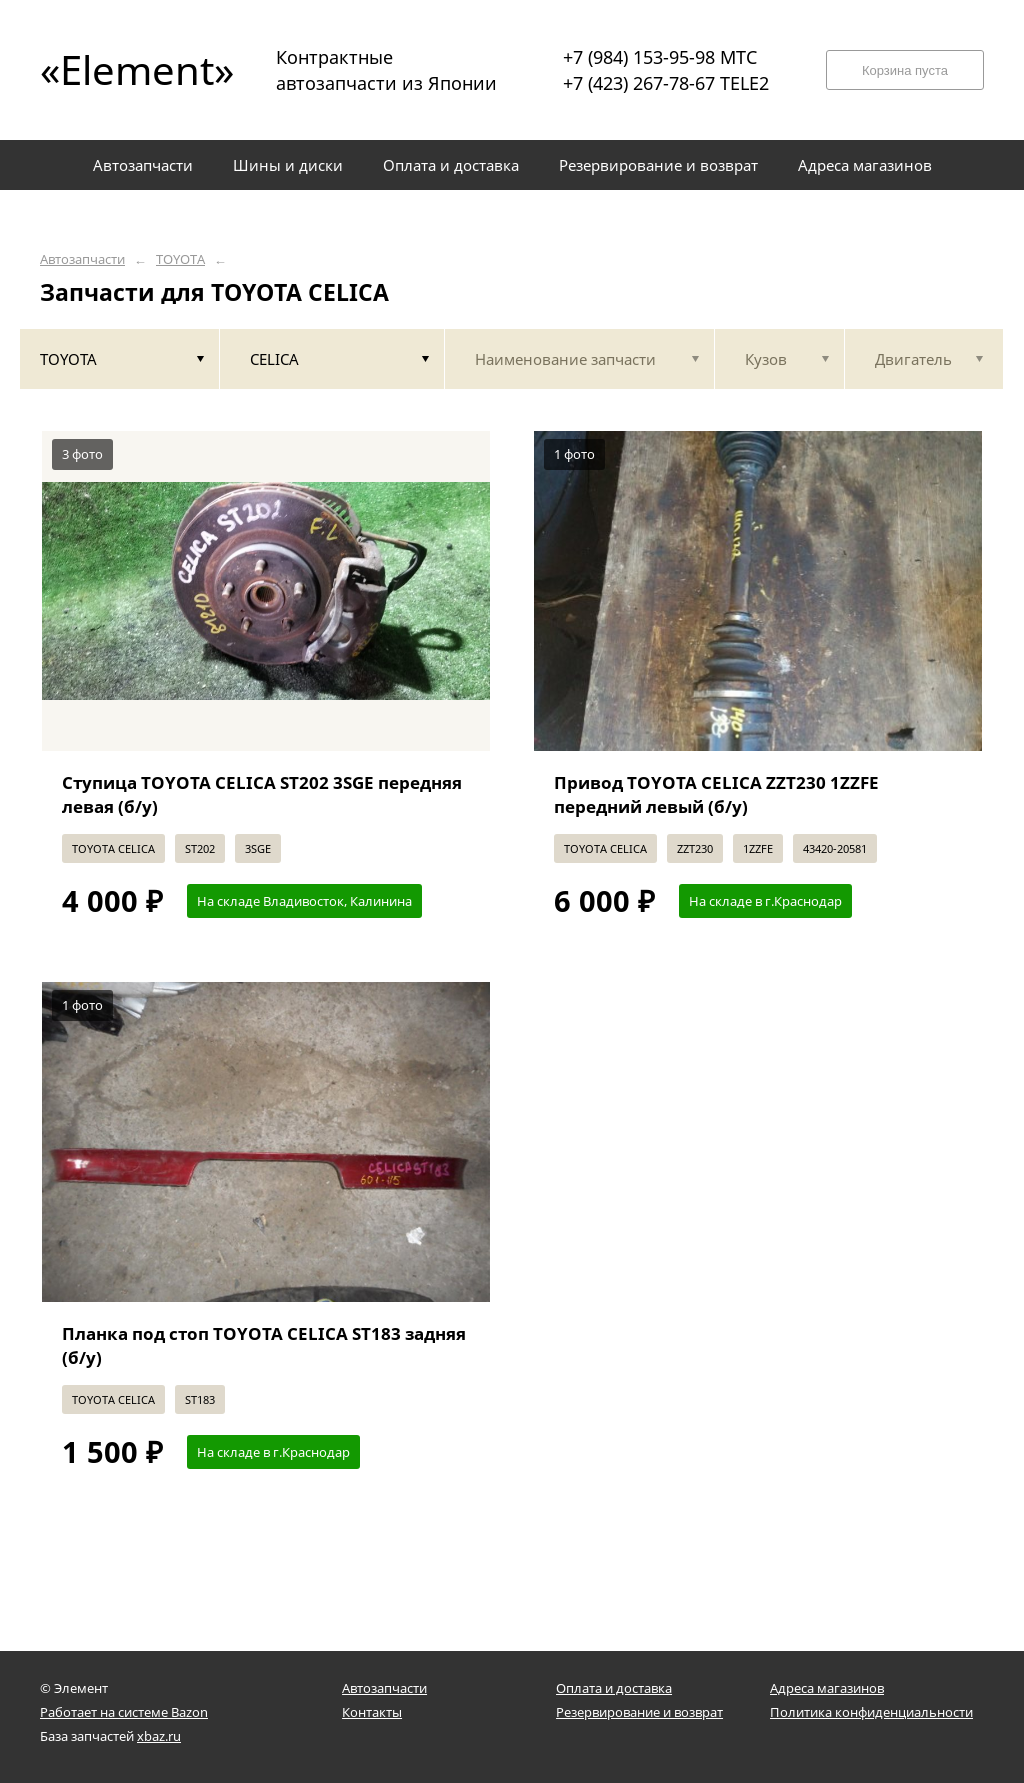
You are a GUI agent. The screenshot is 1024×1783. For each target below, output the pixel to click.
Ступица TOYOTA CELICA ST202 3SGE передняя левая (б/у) (262, 794)
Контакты (372, 1712)
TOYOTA (180, 259)
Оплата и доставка (614, 1688)
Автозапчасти (82, 259)
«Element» (130, 69)
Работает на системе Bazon (124, 1712)
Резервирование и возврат (639, 1712)
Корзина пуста (905, 70)
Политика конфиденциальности (871, 1712)
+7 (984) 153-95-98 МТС (660, 57)
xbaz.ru (159, 1736)
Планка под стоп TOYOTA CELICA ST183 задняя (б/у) (264, 1345)
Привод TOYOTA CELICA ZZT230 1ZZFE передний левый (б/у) (716, 794)
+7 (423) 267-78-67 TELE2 (666, 83)
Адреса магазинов (827, 1688)
